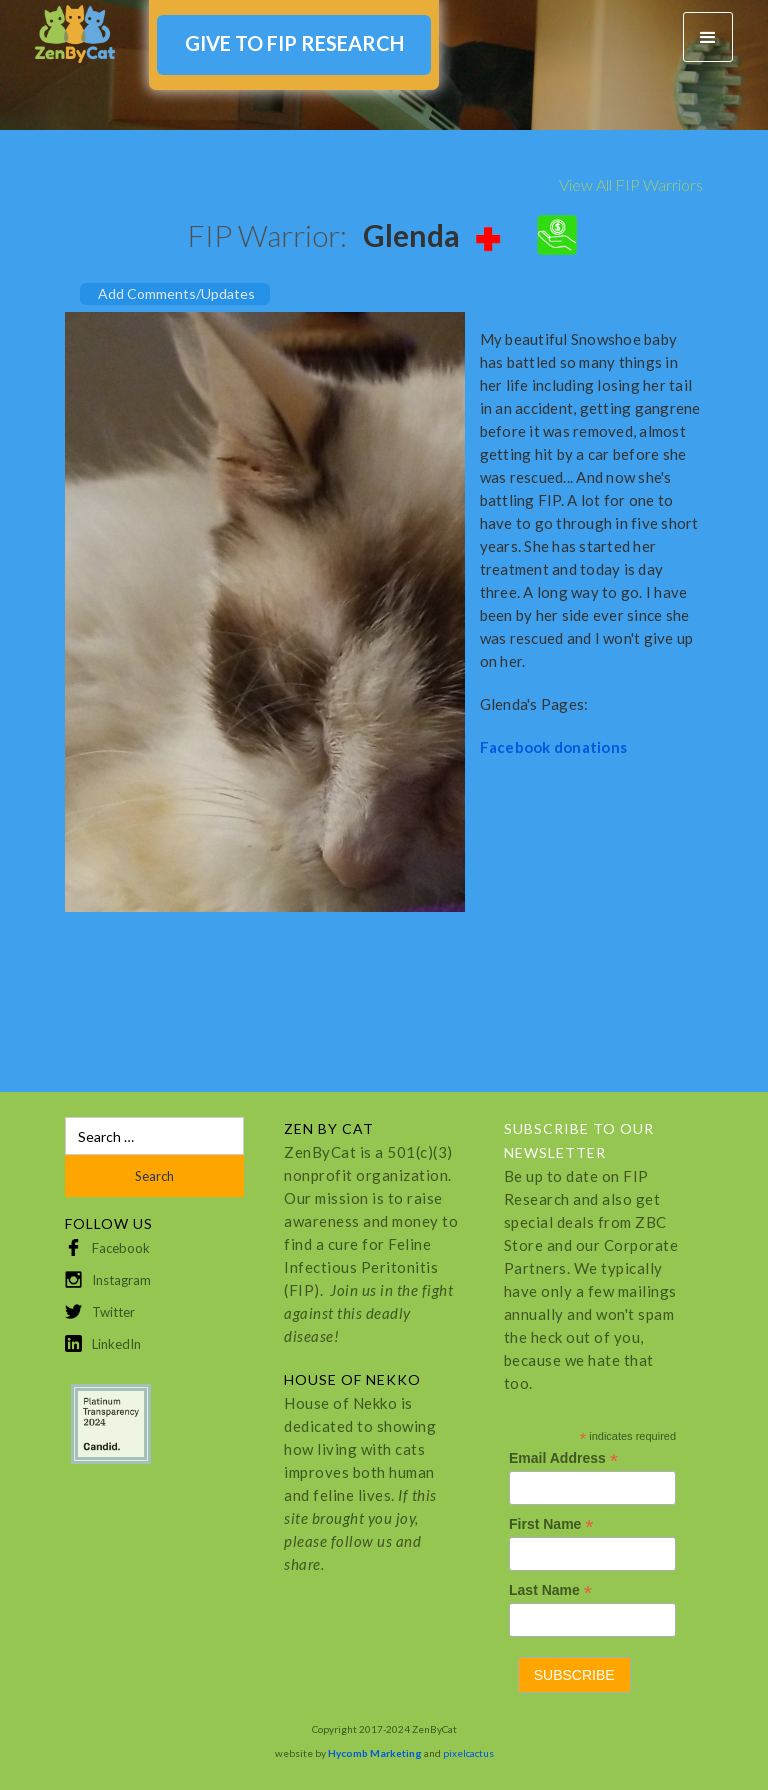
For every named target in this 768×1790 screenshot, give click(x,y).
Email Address (563, 1458)
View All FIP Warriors (631, 184)
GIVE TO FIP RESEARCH (294, 43)
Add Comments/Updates (176, 293)
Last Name (550, 1590)
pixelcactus (468, 1753)
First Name (551, 1524)
